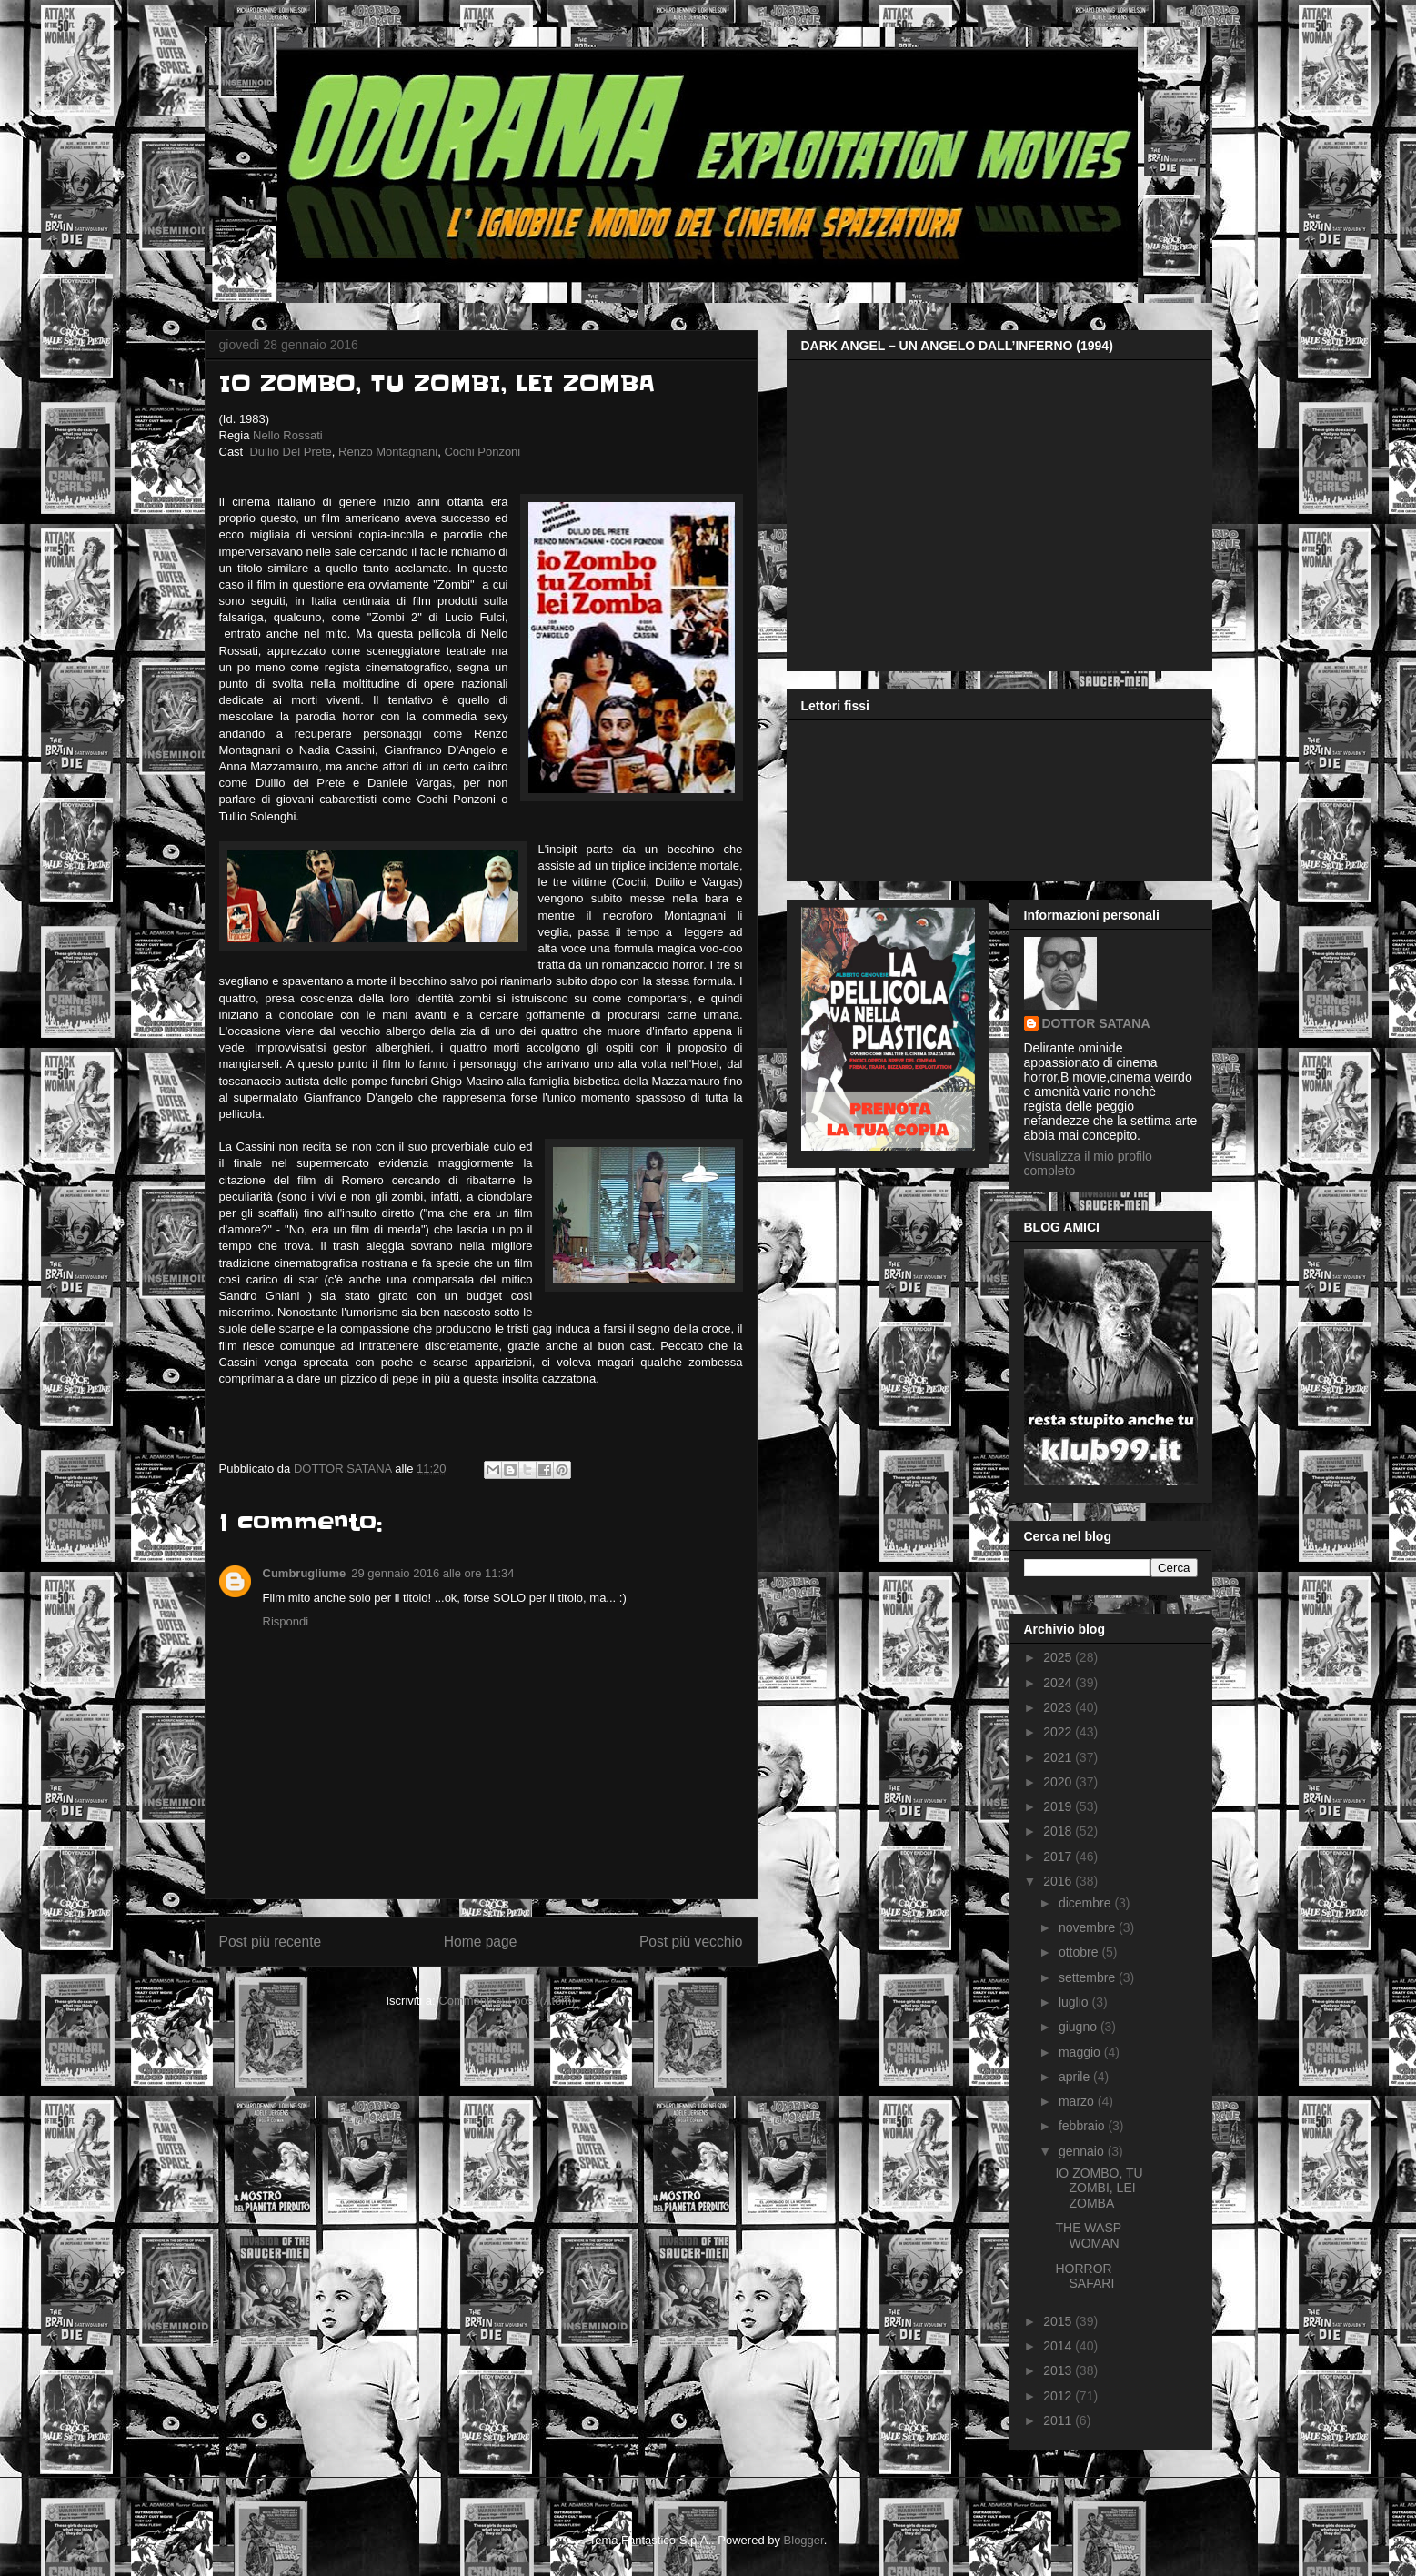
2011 (1059, 2420)
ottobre (1080, 1952)
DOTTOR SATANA (1096, 1023)
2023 (1059, 1707)
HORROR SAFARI (1084, 2276)
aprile (1076, 2076)
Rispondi (286, 1621)
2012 (1059, 2396)
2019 (1059, 1806)
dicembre (1086, 1903)
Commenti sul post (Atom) (506, 2000)
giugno (1079, 2026)
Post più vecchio (691, 1941)
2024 (1059, 1682)
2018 (1059, 1831)
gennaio (1083, 2151)
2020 (1059, 1782)
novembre (1089, 1927)
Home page (480, 1941)
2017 (1059, 1856)
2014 (1059, 2346)
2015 (1059, 2321)
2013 (1059, 2370)
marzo (1078, 2101)
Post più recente (270, 1941)
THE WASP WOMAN (1087, 2235)
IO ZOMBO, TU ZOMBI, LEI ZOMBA (1098, 2188)
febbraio (1083, 2125)
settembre (1089, 1977)
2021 (1059, 1757)
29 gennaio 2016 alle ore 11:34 (432, 1573)
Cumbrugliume (304, 1573)
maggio (1081, 2052)
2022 (1059, 1732)
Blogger (804, 2540)
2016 (1059, 1881)
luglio (1075, 2002)
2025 (1059, 1657)
